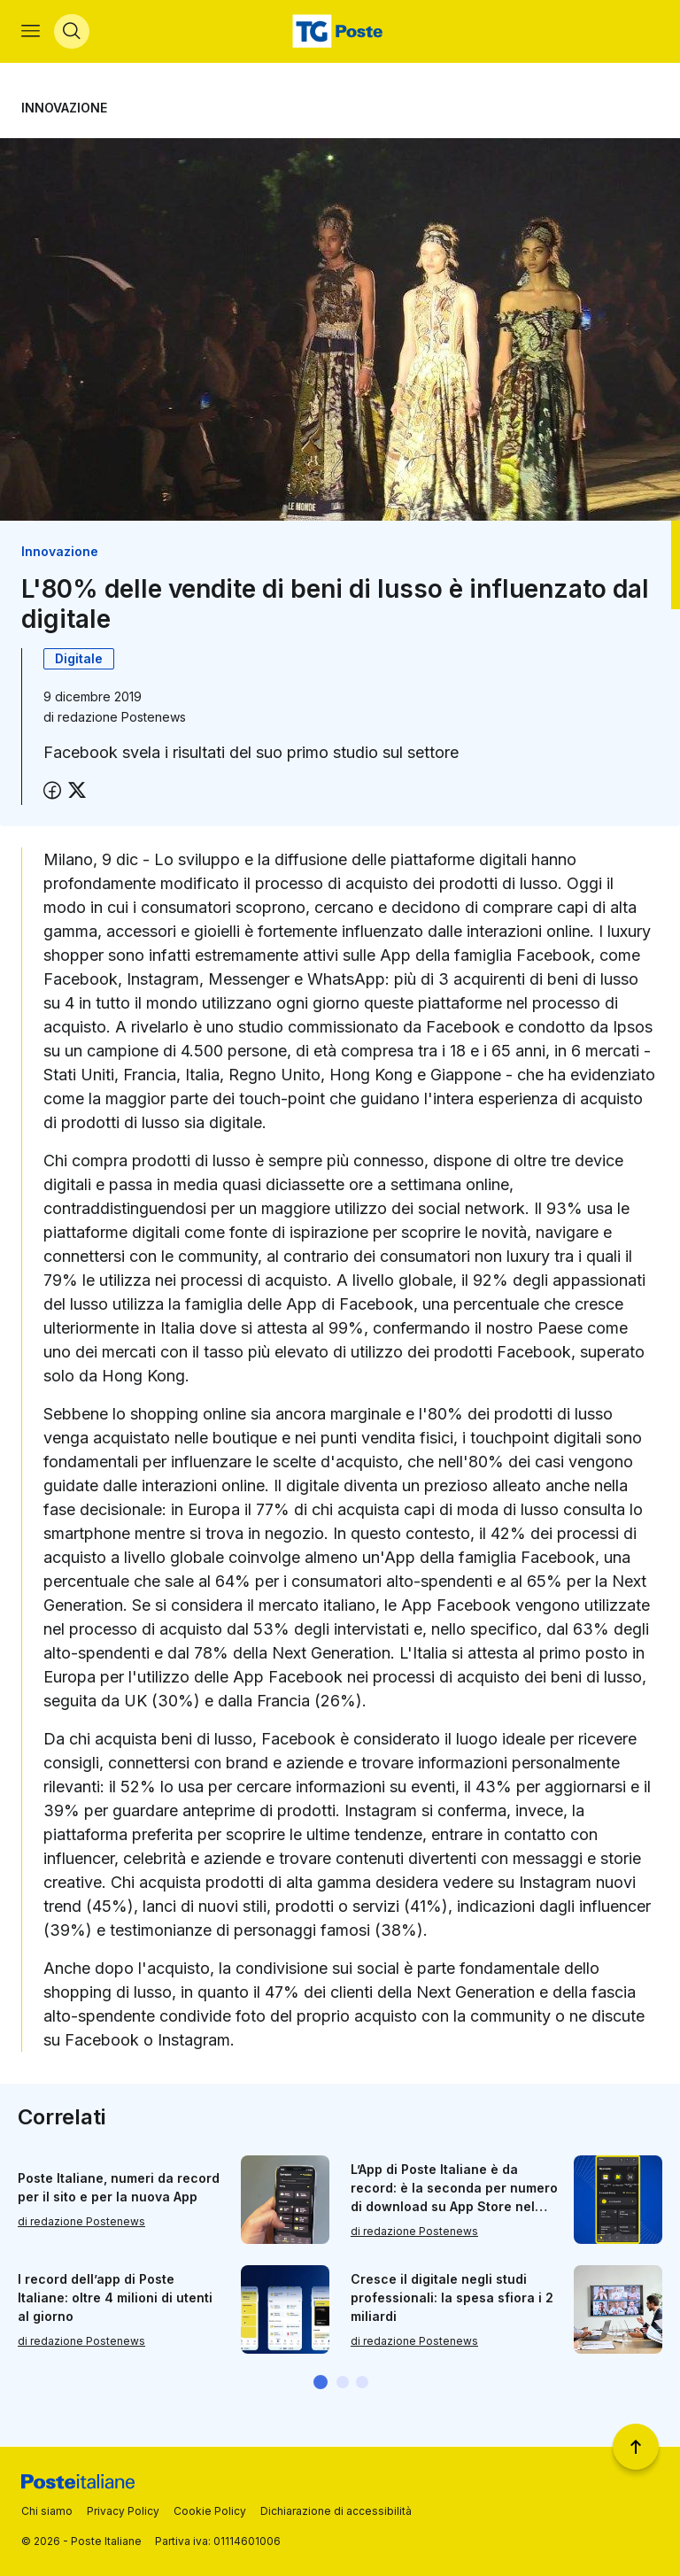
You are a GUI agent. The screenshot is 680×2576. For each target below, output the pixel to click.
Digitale (79, 659)
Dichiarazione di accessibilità (336, 2511)
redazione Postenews (122, 717)
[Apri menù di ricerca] (71, 32)
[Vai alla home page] (340, 32)
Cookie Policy (210, 2511)
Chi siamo (47, 2511)
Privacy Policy (123, 2511)
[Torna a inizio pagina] (636, 2447)
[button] (320, 2383)
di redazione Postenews (81, 2222)
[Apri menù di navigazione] (30, 32)
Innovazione (64, 108)
